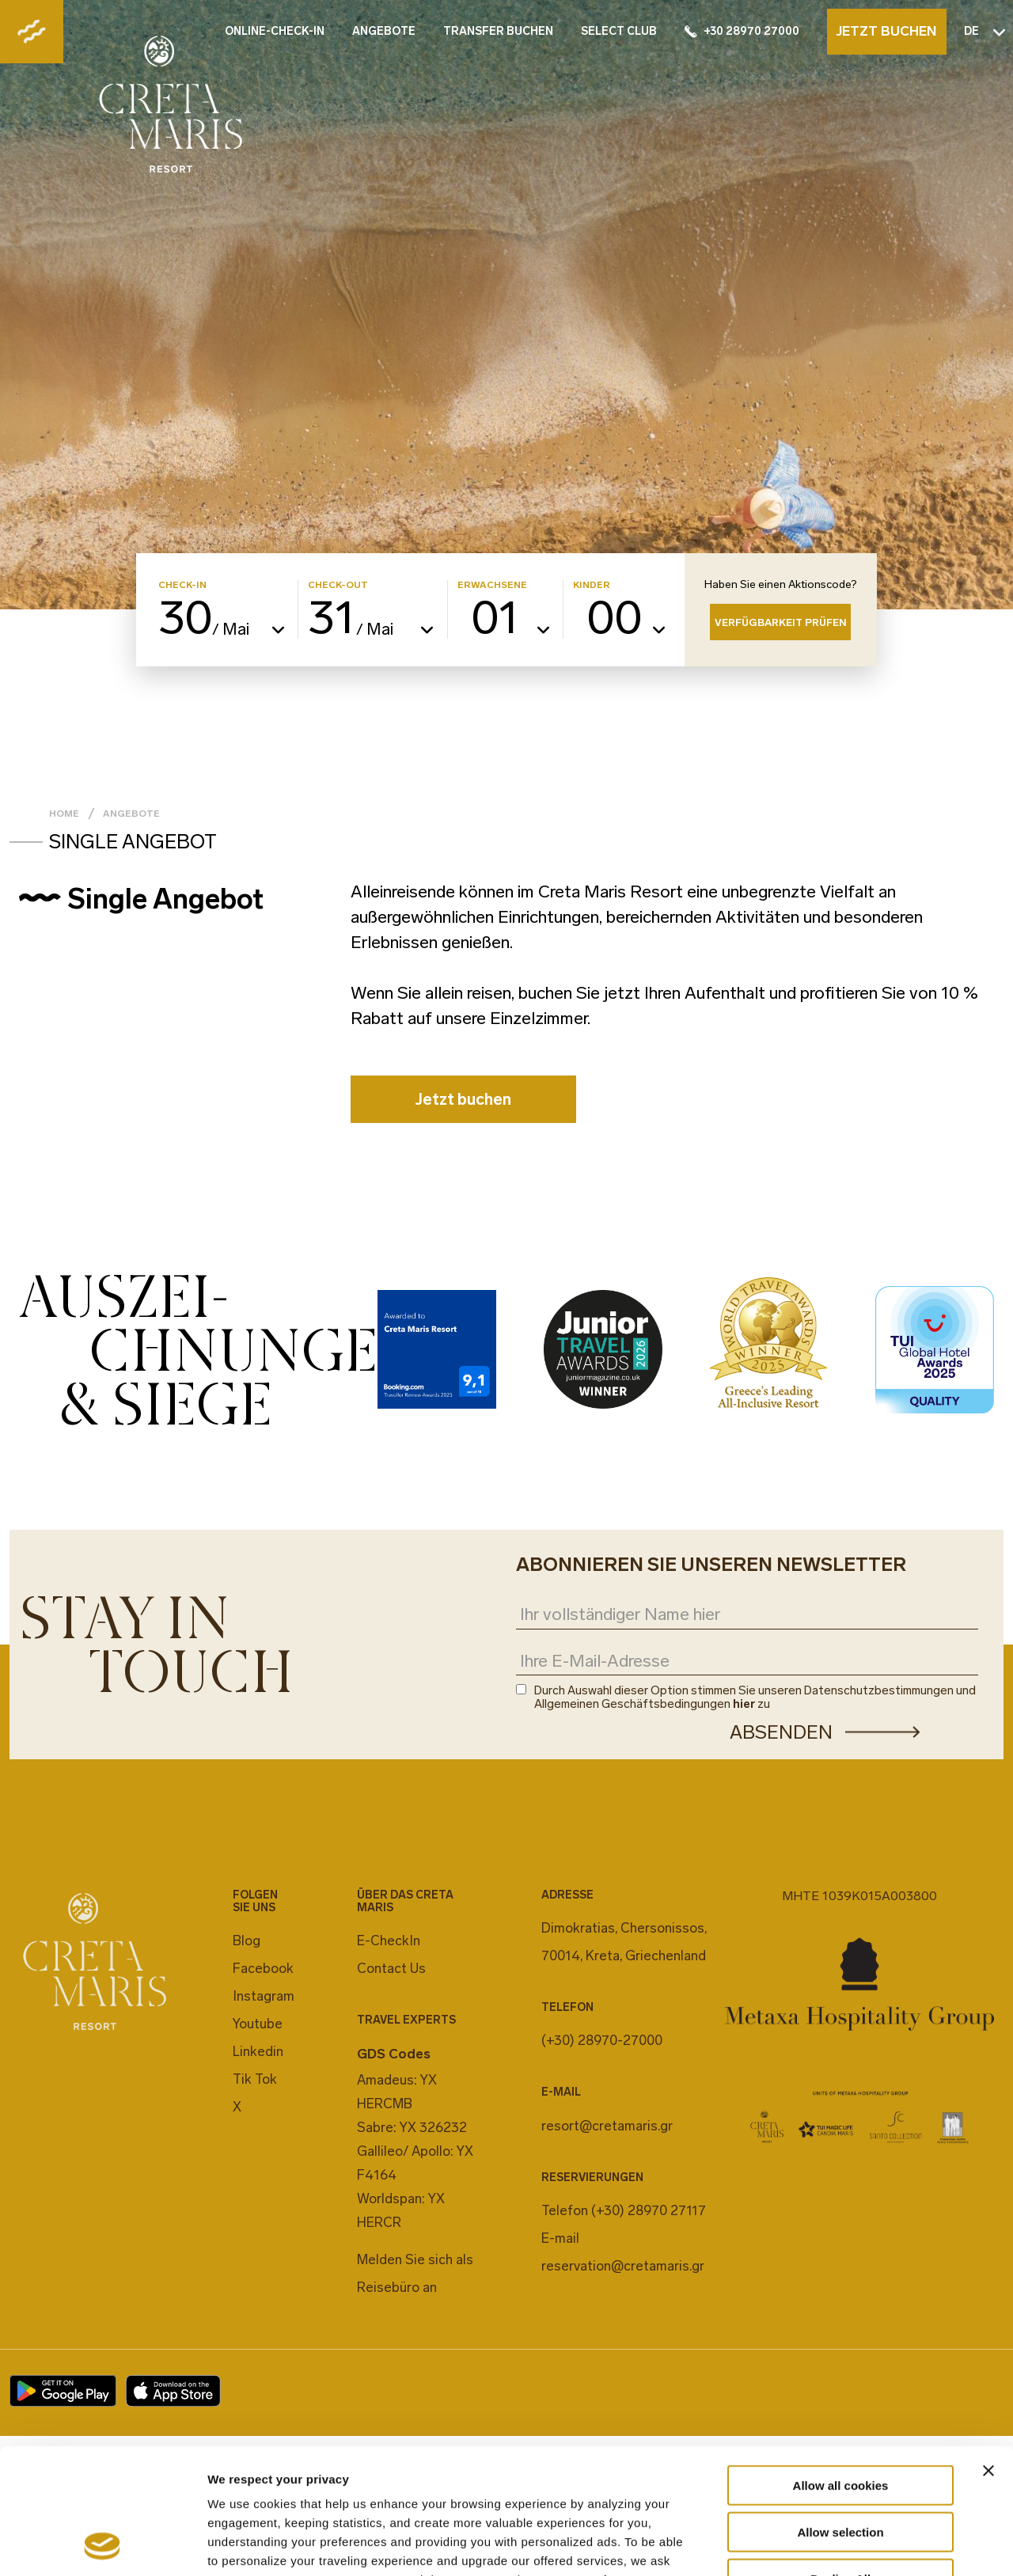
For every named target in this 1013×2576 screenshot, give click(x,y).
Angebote (131, 813)
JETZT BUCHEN (886, 31)
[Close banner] (988, 2352)
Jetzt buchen (463, 1099)
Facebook (263, 1968)
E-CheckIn (388, 1940)
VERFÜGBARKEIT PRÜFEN (781, 622)
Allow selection (840, 2414)
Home (64, 813)
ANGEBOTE (383, 31)
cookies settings (485, 2480)
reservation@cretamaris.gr (622, 2266)
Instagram (263, 1996)
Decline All (840, 2461)
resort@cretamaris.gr (607, 2126)
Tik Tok (255, 2079)
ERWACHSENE (492, 585)
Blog (246, 1940)
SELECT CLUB (619, 31)
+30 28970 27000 (742, 31)
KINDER (591, 585)
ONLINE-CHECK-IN (274, 31)
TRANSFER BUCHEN (498, 31)
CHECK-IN (182, 585)
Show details (830, 2544)
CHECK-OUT (338, 585)
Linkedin (258, 2051)
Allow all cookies (841, 2367)
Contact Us (391, 1968)
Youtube (258, 2024)
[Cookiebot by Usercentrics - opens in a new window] (102, 2545)
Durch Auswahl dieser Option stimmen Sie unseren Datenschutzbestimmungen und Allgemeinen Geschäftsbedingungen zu (755, 1697)
